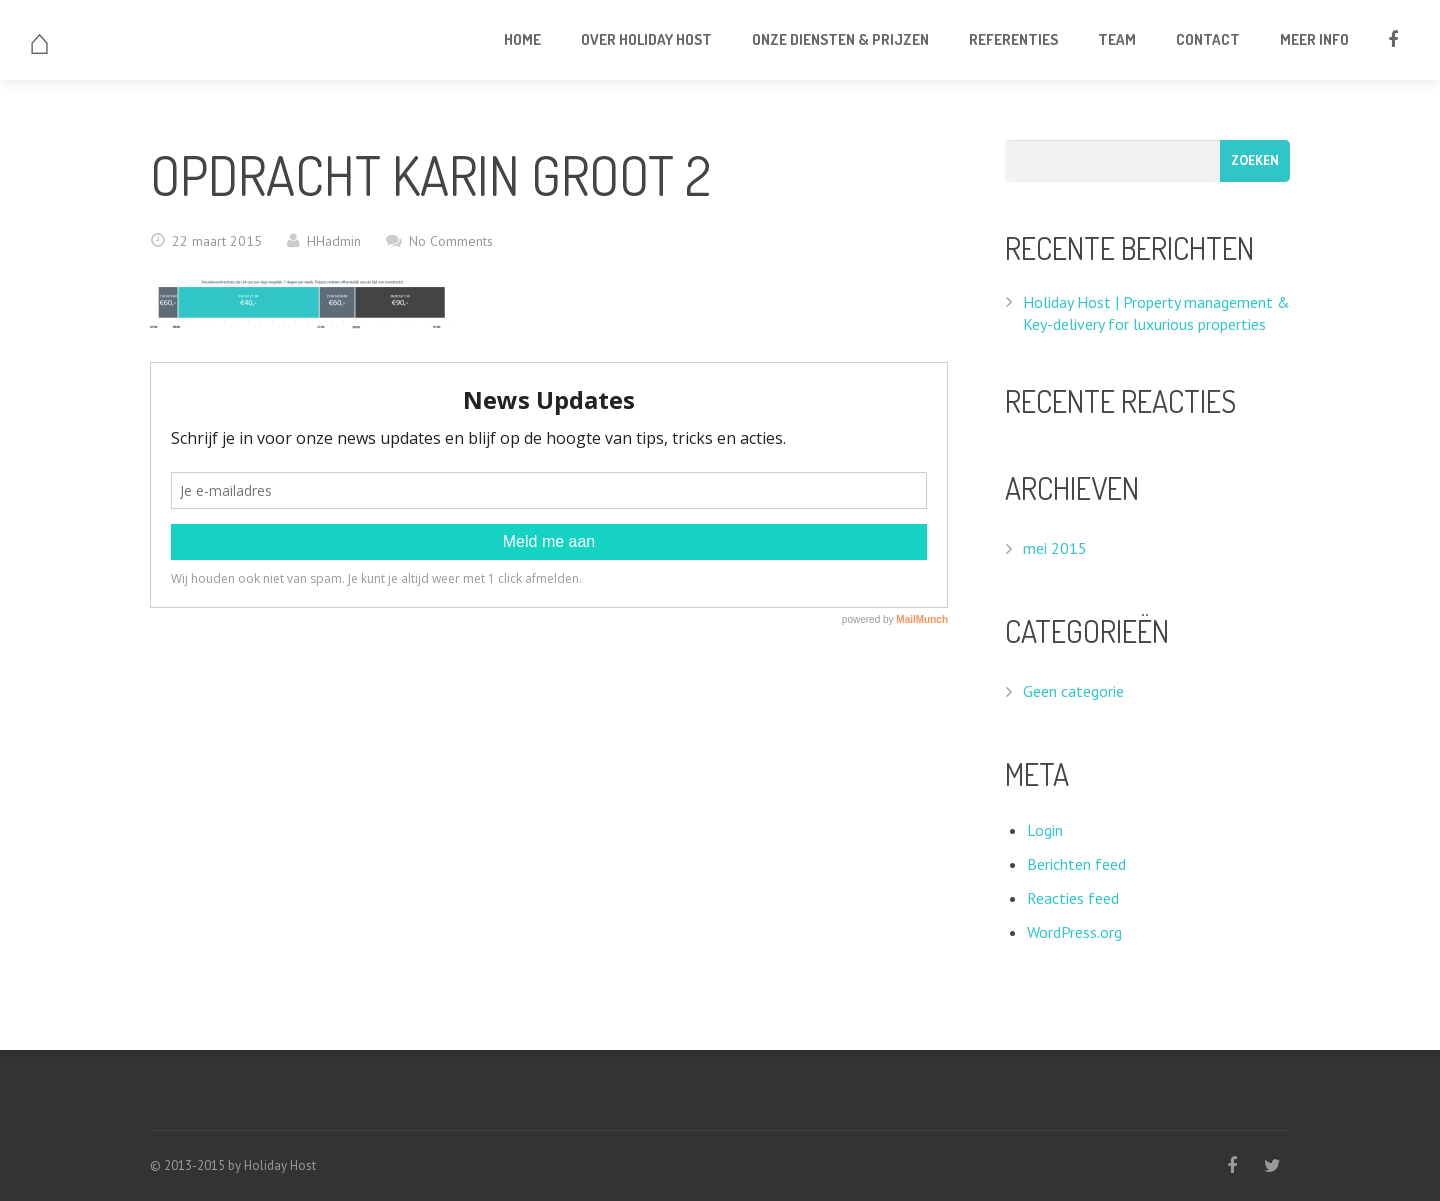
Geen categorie (1073, 691)
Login (1045, 830)
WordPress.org (1074, 932)
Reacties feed (1073, 898)
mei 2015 (1055, 548)
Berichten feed (1076, 864)
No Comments (451, 241)
